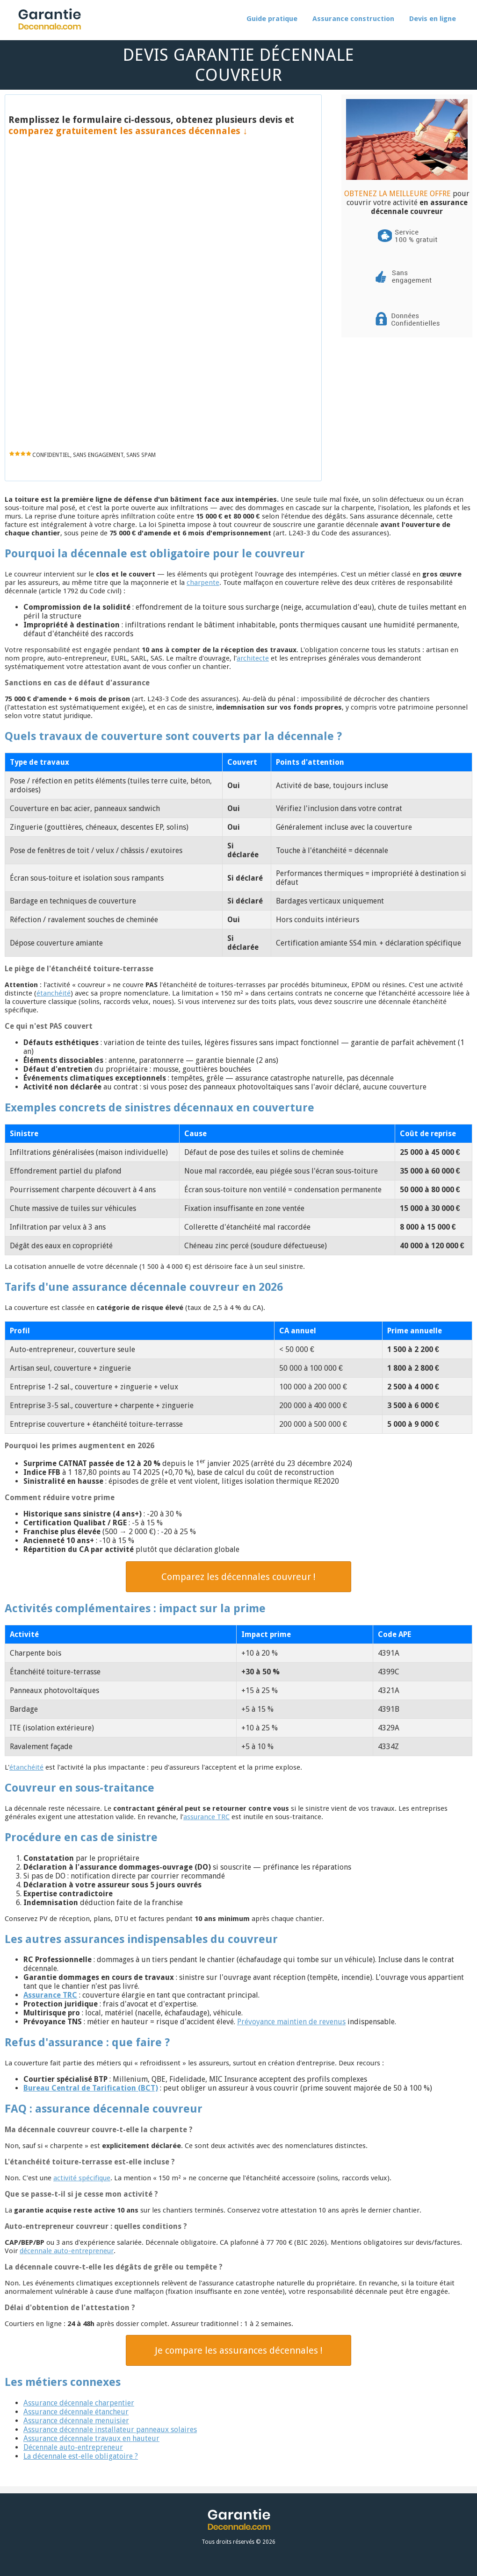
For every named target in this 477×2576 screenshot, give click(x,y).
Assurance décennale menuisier (76, 2420)
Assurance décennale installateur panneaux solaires (110, 2429)
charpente (203, 582)
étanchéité (53, 993)
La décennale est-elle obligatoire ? (80, 2456)
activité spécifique (81, 2178)
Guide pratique (271, 18)
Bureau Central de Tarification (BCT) (90, 2088)
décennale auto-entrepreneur (67, 2251)
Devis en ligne (432, 18)
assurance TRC (206, 1817)
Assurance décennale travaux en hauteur (91, 2438)
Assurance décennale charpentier (78, 2402)
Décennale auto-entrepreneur (73, 2447)
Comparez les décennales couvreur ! (238, 1576)
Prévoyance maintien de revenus (291, 2021)
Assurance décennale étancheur (76, 2411)
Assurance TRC (50, 1995)
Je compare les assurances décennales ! (239, 2350)
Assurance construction (353, 18)
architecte (253, 658)
